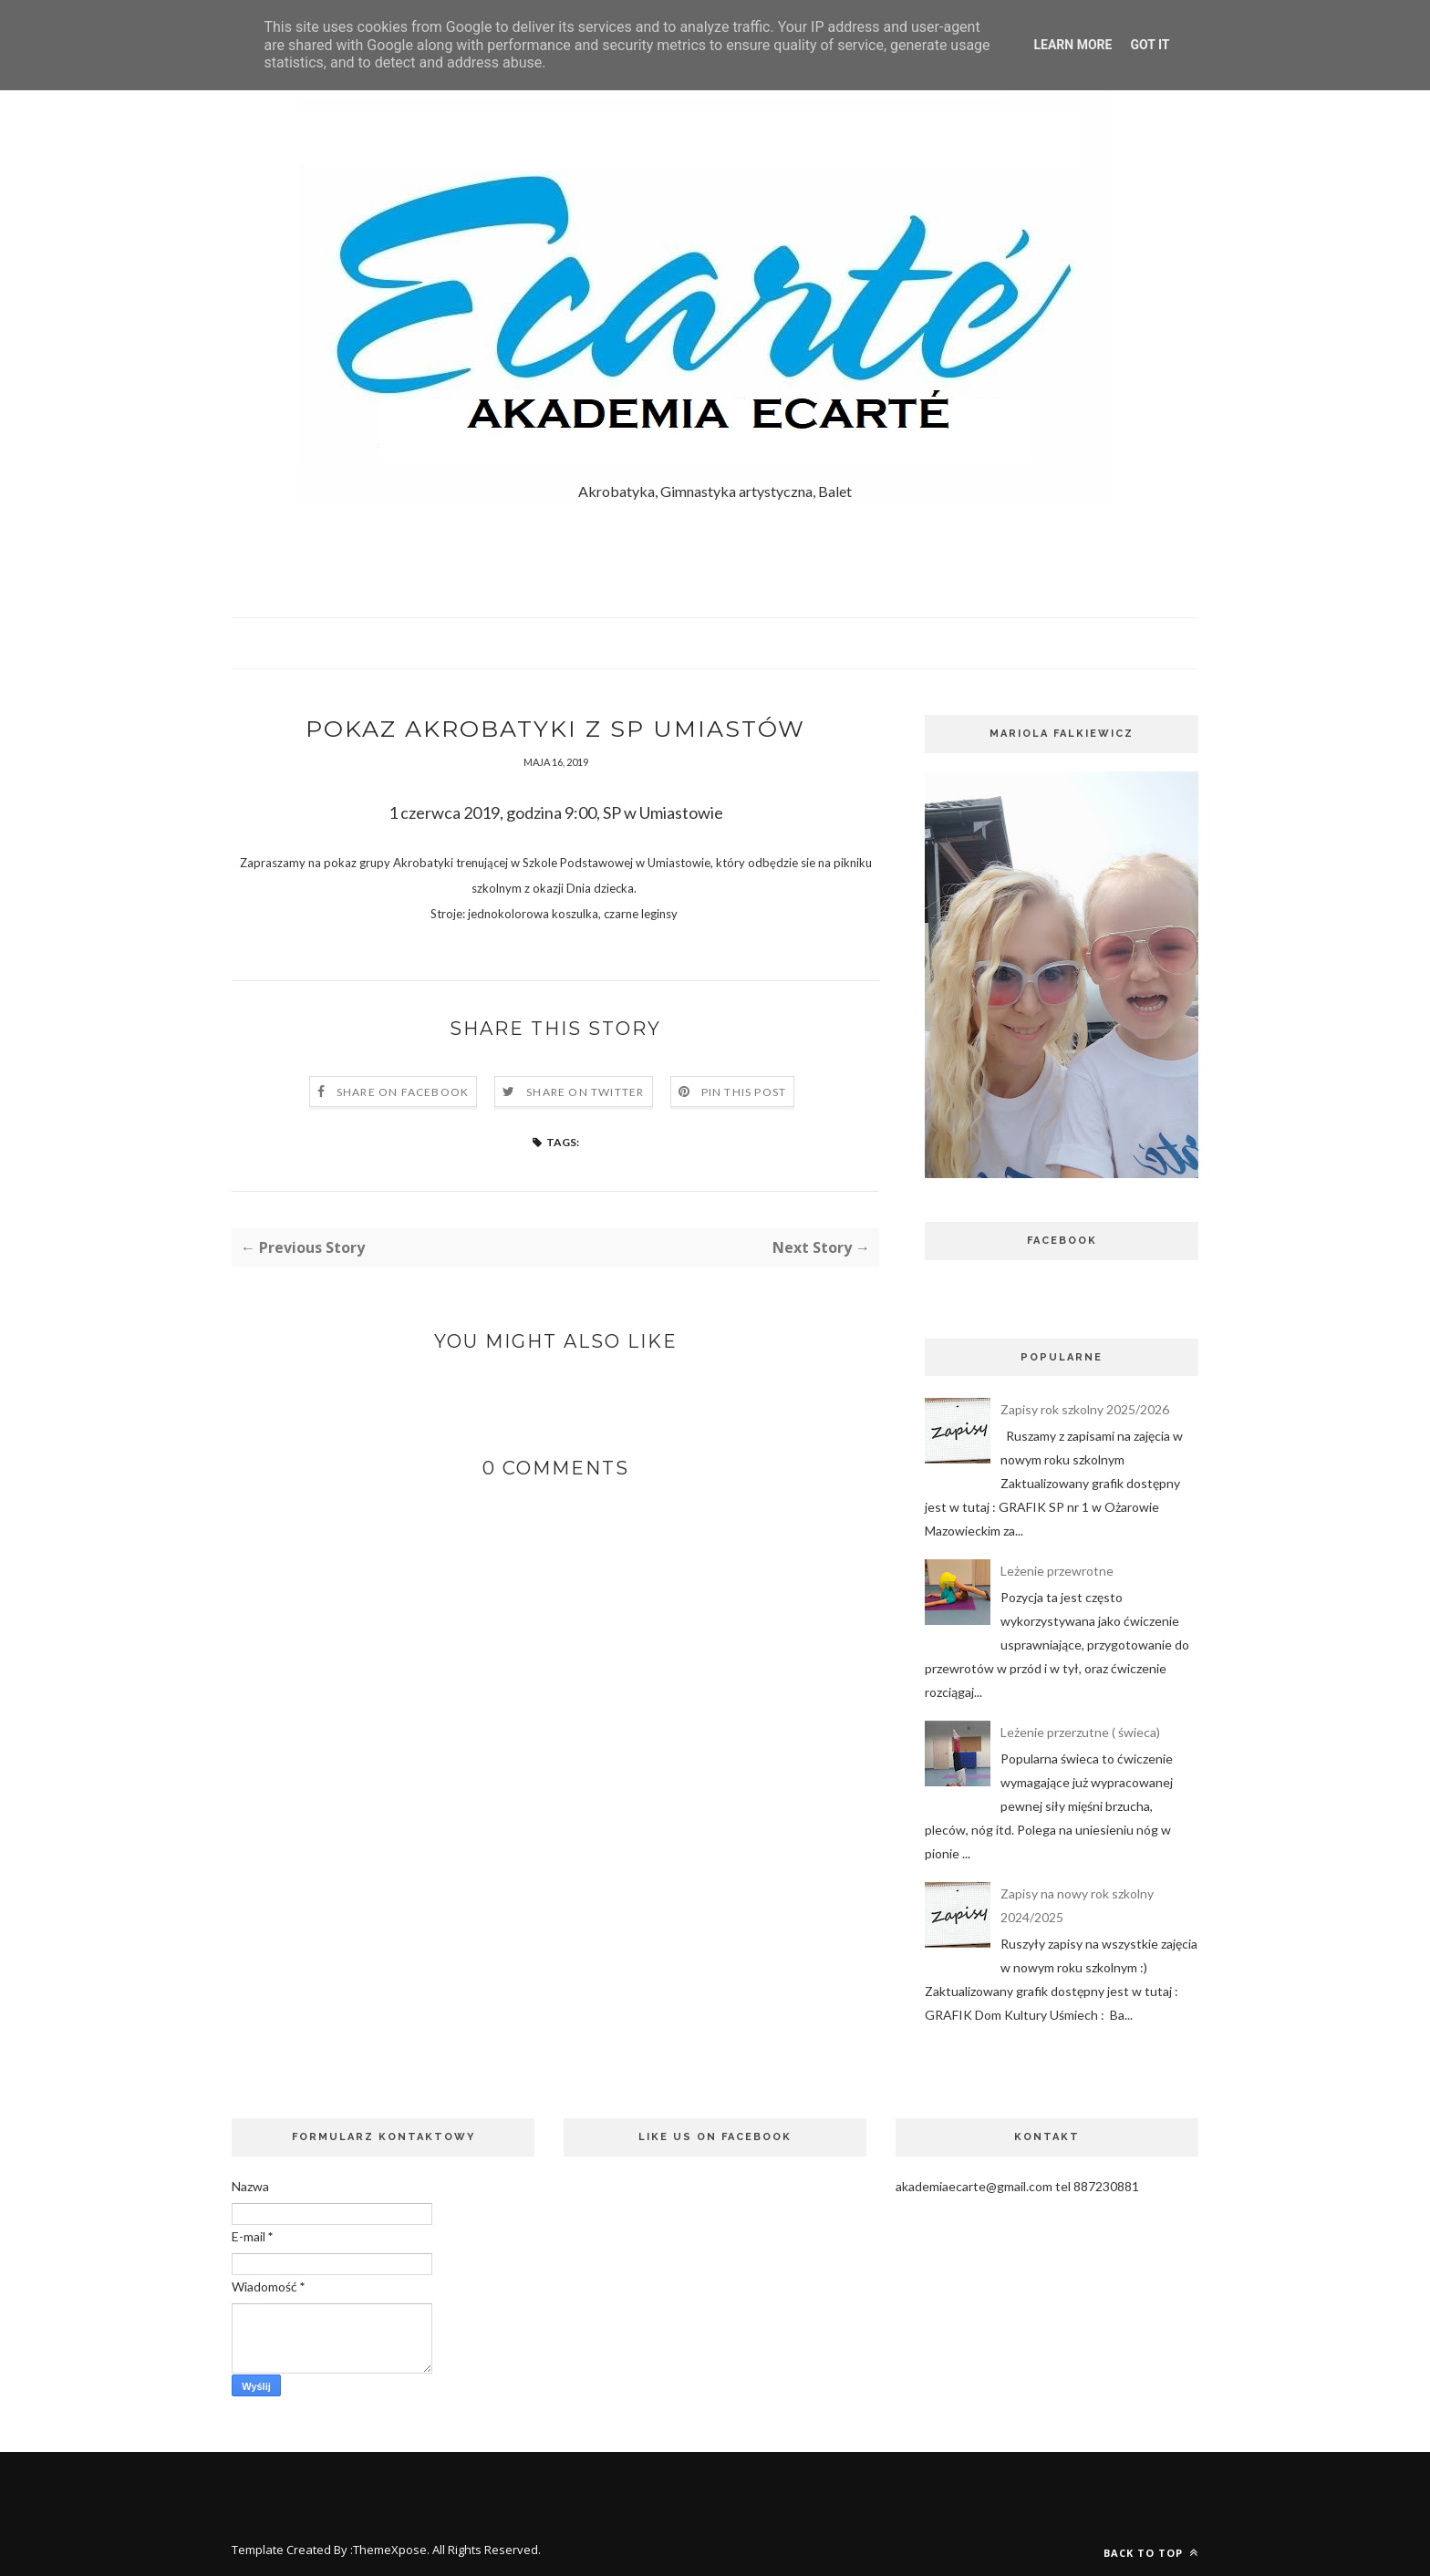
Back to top (1151, 2553)
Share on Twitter (585, 1094)
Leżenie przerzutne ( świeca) (1080, 1732)
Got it (1149, 44)
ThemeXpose (390, 2549)
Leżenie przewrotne (1057, 1570)
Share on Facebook (403, 1094)
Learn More (1072, 44)
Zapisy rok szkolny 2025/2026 (1084, 1409)
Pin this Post (744, 1094)
